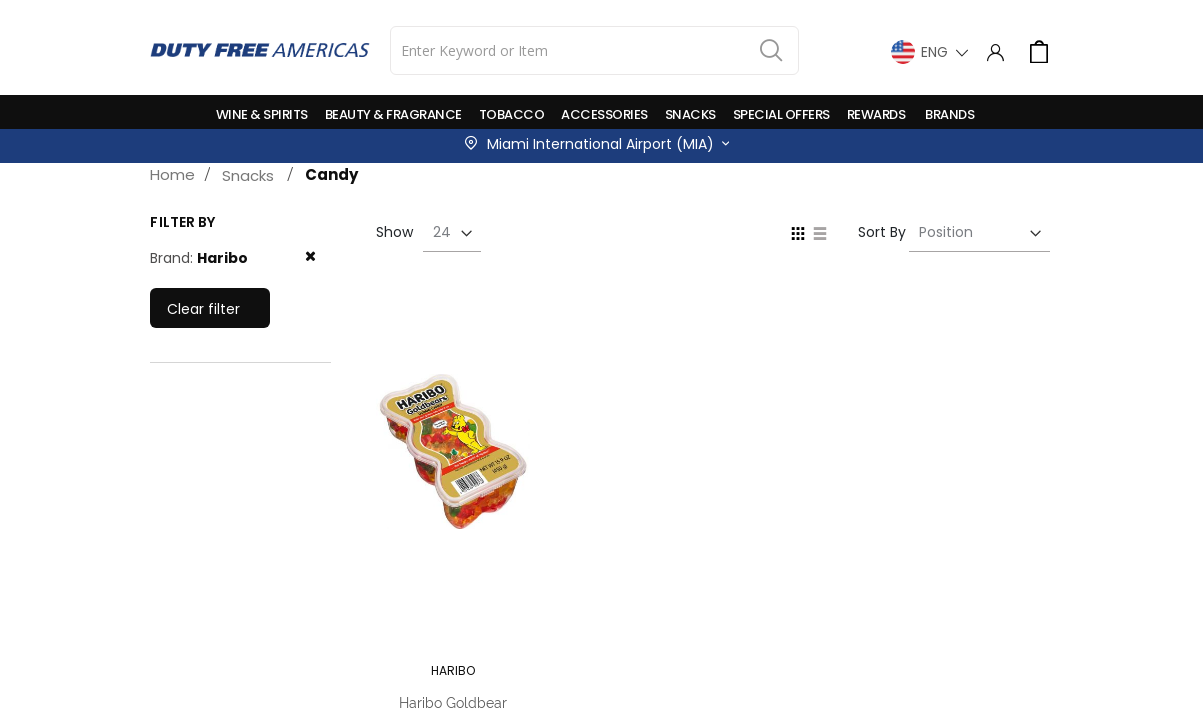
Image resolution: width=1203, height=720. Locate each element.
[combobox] (594, 50)
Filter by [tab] (182, 222)
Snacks (248, 175)
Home (172, 174)
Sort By (882, 232)
